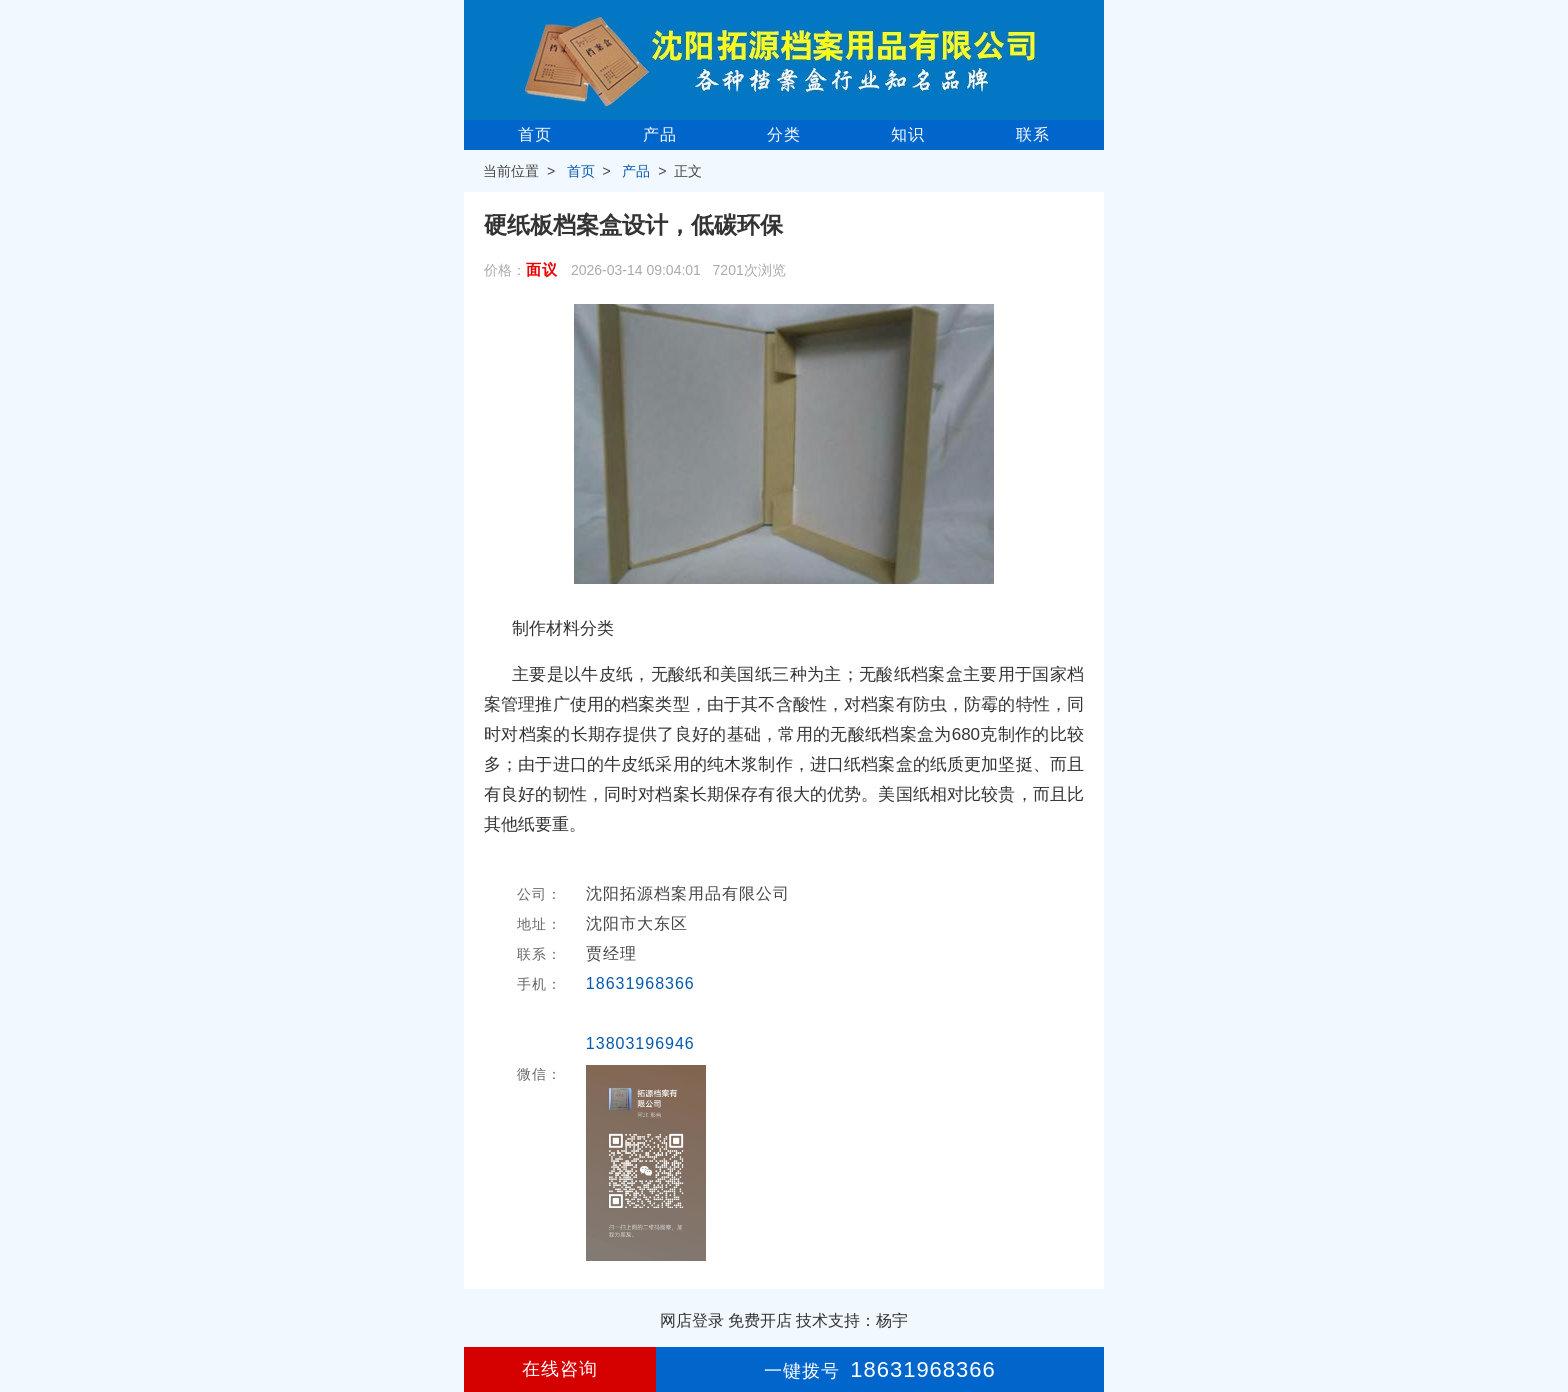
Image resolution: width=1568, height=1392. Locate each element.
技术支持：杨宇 (852, 1320)
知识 (908, 134)
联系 (1033, 134)
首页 (535, 134)
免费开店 (760, 1320)
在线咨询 (560, 1369)
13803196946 (640, 1043)
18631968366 (640, 983)
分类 (784, 134)
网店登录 (692, 1320)
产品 (660, 134)
